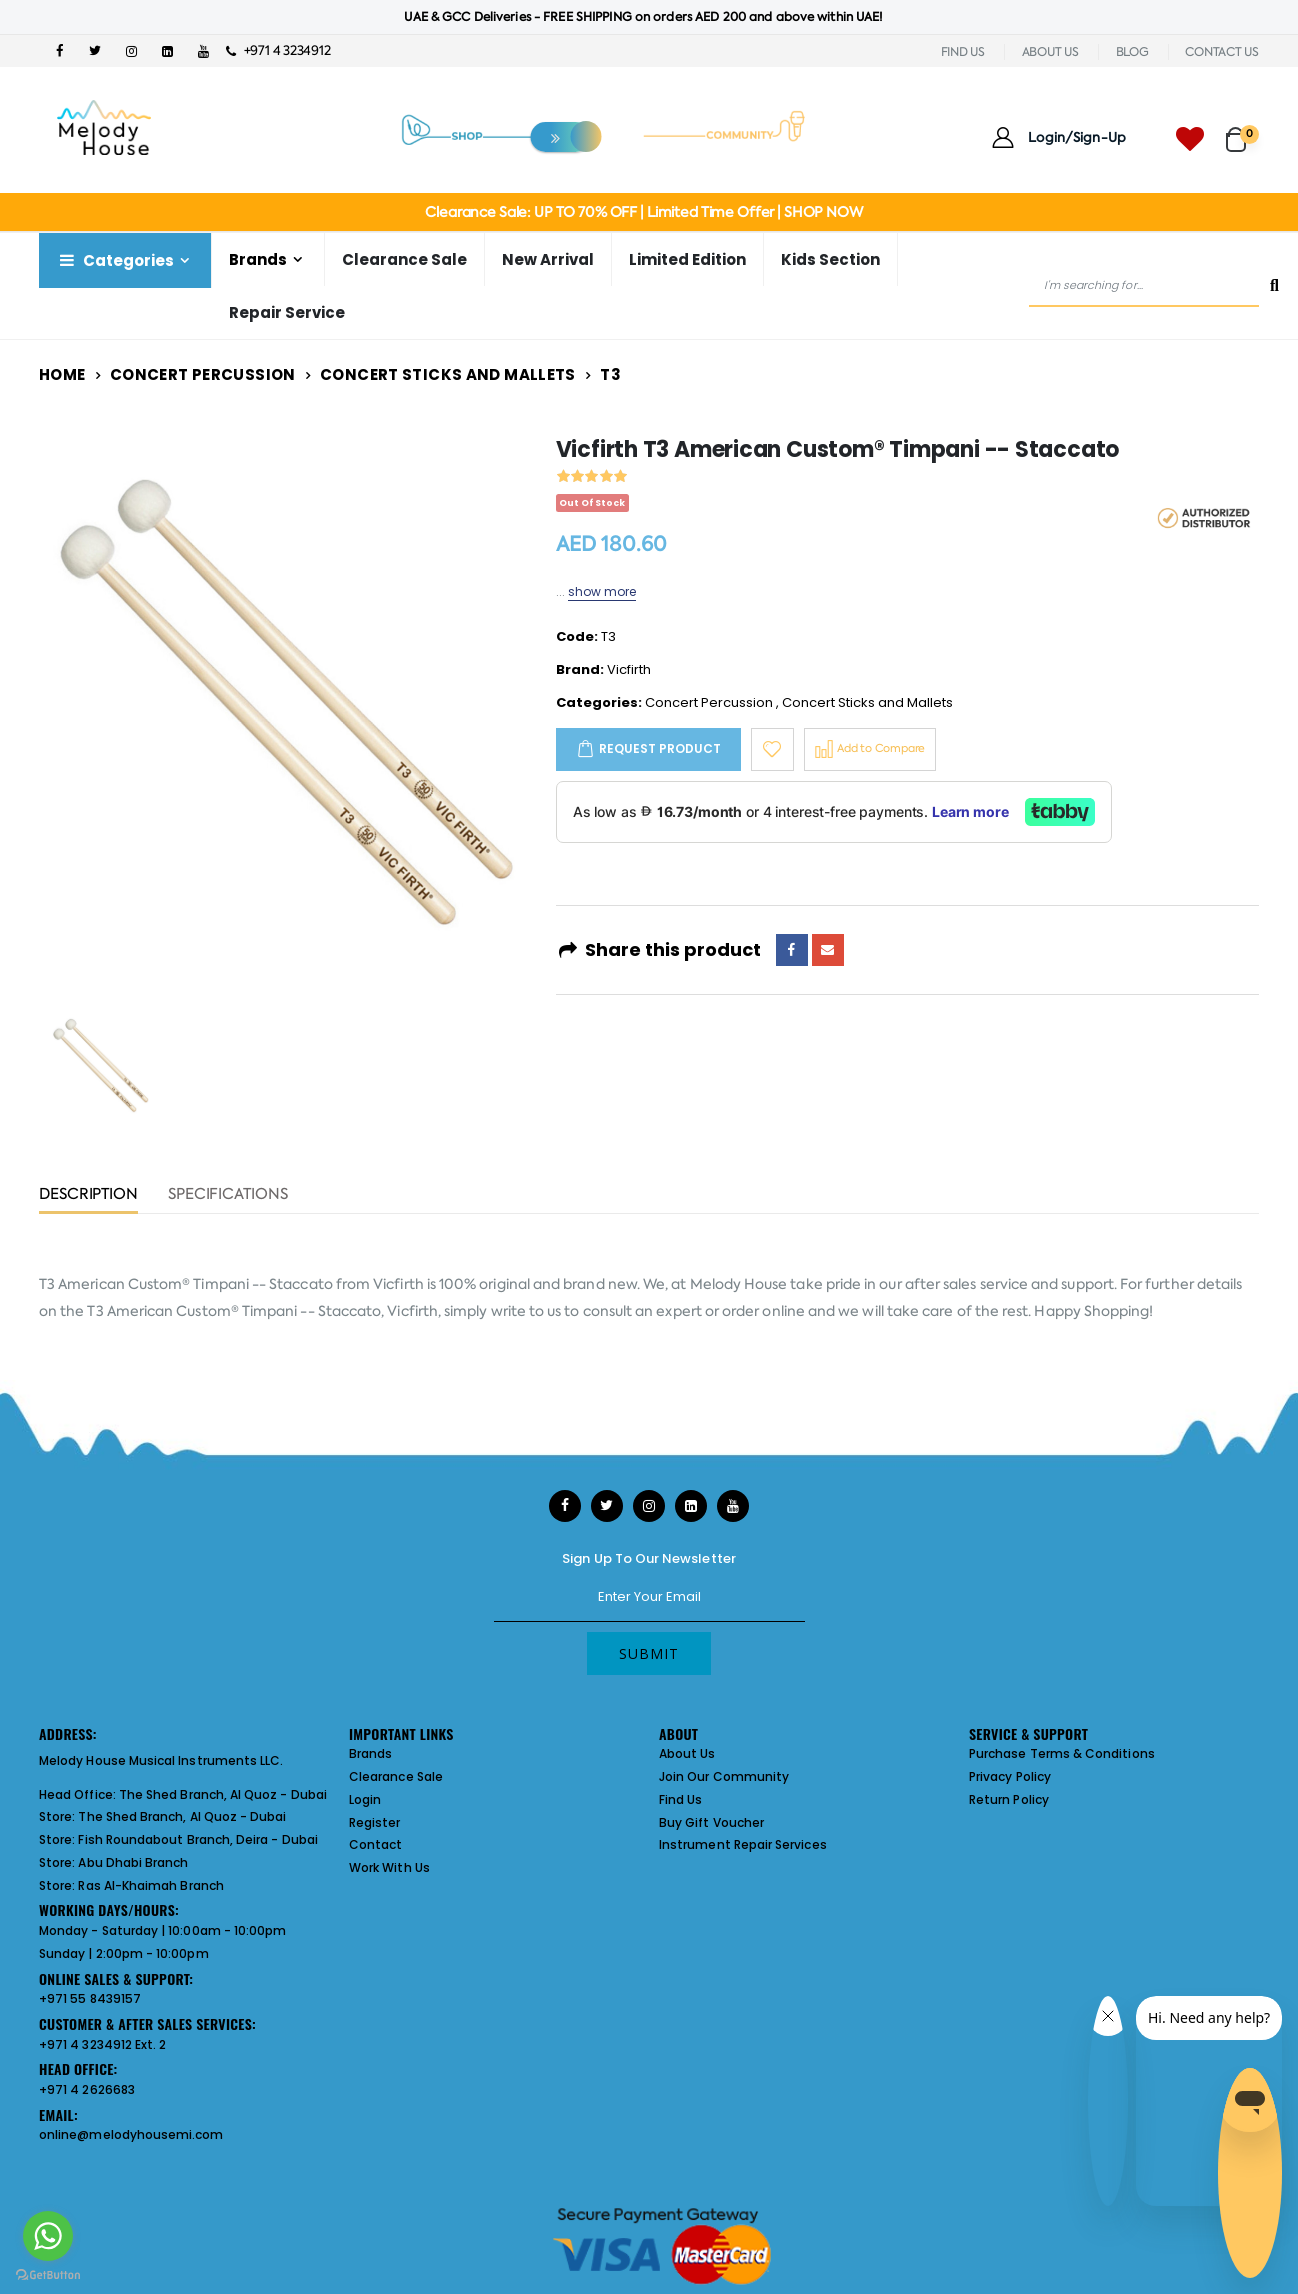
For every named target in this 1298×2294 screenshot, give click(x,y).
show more (602, 591)
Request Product (660, 748)
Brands (258, 259)
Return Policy (1009, 1799)
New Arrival (548, 259)
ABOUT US (1050, 52)
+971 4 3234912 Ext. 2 (102, 2044)
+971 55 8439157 (90, 1998)
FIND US (963, 52)
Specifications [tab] (228, 1195)
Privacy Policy (1010, 1776)
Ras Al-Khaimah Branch (150, 1885)
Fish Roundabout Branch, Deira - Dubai (197, 1839)
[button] (1242, 130)
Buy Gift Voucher (711, 1822)
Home (62, 374)
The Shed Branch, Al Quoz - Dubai (223, 1794)
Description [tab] (88, 1195)
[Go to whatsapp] (48, 2236)
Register (375, 1822)
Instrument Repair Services (743, 1844)
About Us (687, 1753)
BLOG (1132, 52)
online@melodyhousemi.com (131, 2134)
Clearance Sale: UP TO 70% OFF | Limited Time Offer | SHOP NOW (643, 212)
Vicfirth (629, 669)
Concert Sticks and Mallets (448, 374)
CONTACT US (1222, 52)
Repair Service (287, 312)
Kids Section (830, 259)
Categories (115, 260)
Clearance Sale (404, 259)
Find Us (680, 1799)
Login (365, 1799)
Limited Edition (687, 259)
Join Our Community (724, 1776)
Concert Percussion (203, 374)
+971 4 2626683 (87, 2089)
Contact (375, 1844)
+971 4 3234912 (278, 50)
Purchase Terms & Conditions (1062, 1753)
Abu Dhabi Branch (133, 1862)
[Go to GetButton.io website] (48, 2274)
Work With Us (389, 1867)
